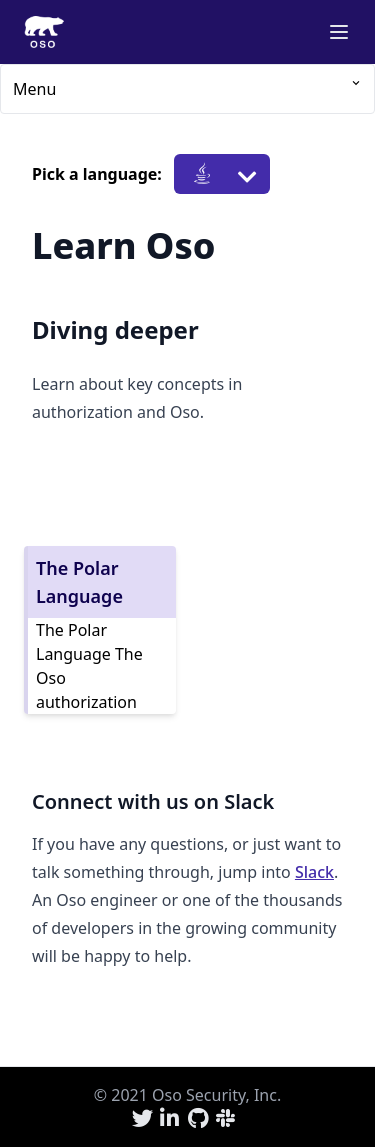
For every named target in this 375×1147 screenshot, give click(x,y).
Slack (314, 872)
